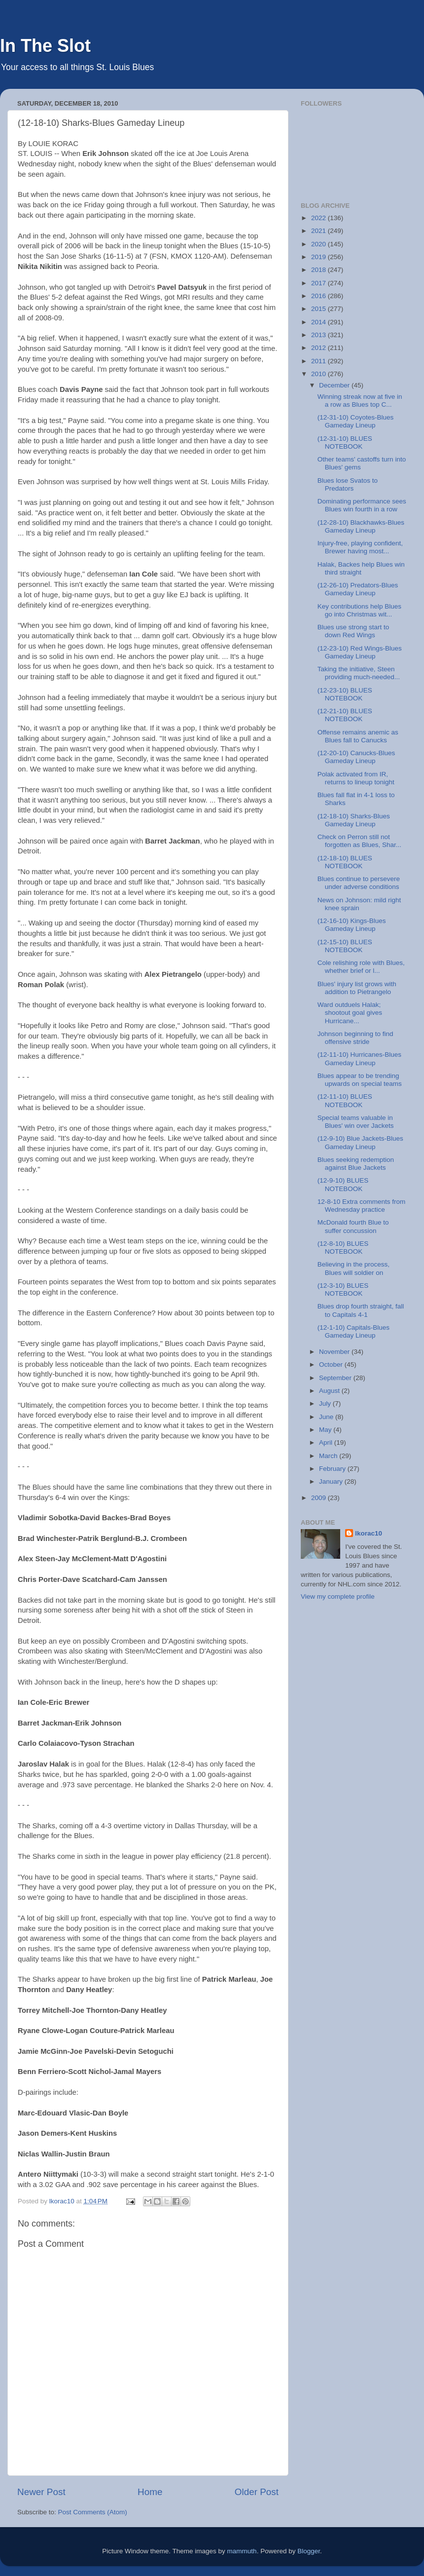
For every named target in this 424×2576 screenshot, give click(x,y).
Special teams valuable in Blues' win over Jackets (356, 1121)
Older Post (257, 2492)
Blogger (308, 2551)
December (335, 385)
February (333, 1468)
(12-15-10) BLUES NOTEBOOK (345, 946)
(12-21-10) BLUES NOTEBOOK (345, 715)
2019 (319, 257)
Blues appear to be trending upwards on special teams (360, 1079)
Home (150, 2492)
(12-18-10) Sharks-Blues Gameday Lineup (354, 820)
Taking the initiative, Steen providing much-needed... (359, 673)
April (326, 1442)
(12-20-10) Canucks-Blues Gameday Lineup (356, 757)
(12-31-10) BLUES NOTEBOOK (345, 442)
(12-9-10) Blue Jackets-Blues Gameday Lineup (360, 1142)
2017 (319, 283)
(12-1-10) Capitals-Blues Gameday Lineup (353, 1331)
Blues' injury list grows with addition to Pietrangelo (357, 988)
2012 (319, 347)
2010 (319, 374)
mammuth (242, 2551)
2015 (319, 308)
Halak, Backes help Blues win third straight (361, 568)
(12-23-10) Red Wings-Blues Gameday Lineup (360, 652)
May (326, 1429)
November (335, 1351)
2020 (319, 244)
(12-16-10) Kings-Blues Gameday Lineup (352, 924)
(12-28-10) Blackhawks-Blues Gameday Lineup (361, 526)
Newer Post (41, 2492)
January (332, 1481)
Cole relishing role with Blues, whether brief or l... (361, 966)
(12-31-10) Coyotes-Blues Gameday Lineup (356, 421)
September (336, 1378)
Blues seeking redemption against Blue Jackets (356, 1163)
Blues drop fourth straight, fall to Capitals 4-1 (361, 1310)
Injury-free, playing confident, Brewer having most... (360, 547)
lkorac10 (368, 1533)
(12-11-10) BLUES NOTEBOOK (345, 1100)
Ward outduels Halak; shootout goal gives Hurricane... (350, 1012)
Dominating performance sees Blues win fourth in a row (362, 505)
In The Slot (45, 46)
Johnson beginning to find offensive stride (355, 1037)
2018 (319, 269)
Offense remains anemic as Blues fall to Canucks (358, 736)
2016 (319, 296)
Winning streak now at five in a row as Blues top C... (360, 400)
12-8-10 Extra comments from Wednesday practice (362, 1205)
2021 (319, 230)
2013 (319, 335)
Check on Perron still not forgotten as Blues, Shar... (359, 840)
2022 (319, 218)
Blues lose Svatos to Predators (348, 484)
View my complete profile (338, 1596)
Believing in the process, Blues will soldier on (353, 1268)
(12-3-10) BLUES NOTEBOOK (343, 1289)
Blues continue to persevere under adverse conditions (359, 882)
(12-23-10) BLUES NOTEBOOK (345, 694)
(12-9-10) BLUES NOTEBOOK (343, 1184)
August (330, 1390)
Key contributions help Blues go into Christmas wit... (359, 610)
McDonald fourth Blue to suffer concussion (353, 1226)
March (329, 1456)
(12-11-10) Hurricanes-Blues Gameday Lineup (359, 1058)
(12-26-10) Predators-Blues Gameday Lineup (358, 589)
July (326, 1403)
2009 (319, 1497)
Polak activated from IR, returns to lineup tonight (356, 778)
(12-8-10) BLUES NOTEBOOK (343, 1247)
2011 (319, 361)
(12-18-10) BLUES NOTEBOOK (345, 862)
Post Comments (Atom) (92, 2512)
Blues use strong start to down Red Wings (353, 631)
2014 (319, 322)
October (332, 1364)
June (327, 1417)
